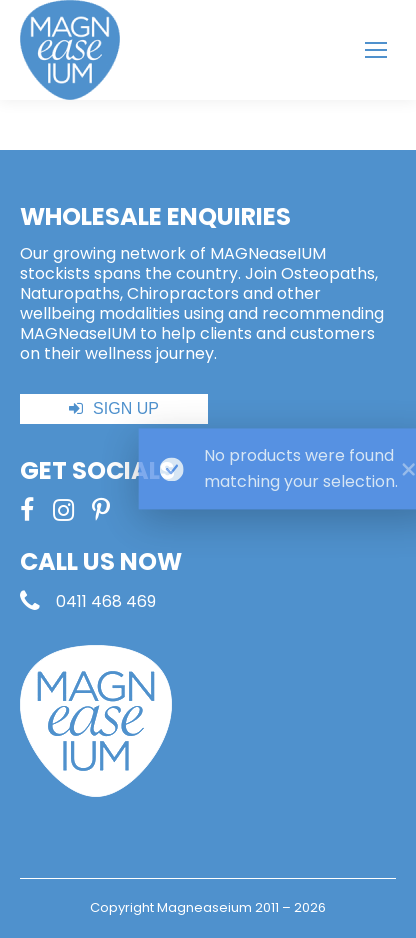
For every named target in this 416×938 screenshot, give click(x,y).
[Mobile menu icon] (376, 50)
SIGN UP (126, 408)
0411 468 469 (106, 602)
